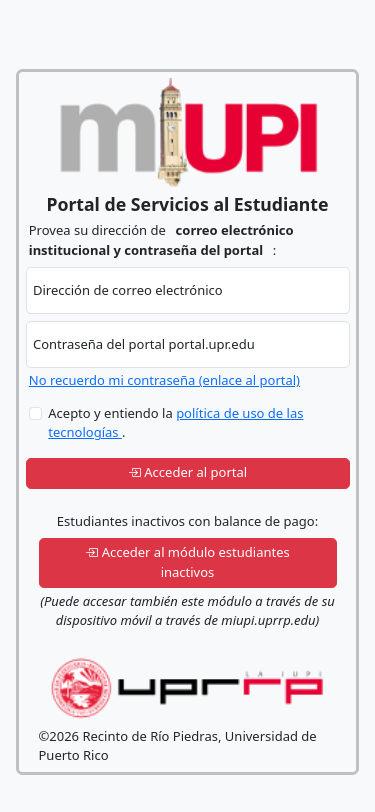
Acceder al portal (187, 472)
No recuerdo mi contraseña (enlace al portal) (164, 380)
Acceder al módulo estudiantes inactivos (187, 562)
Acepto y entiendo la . (175, 423)
